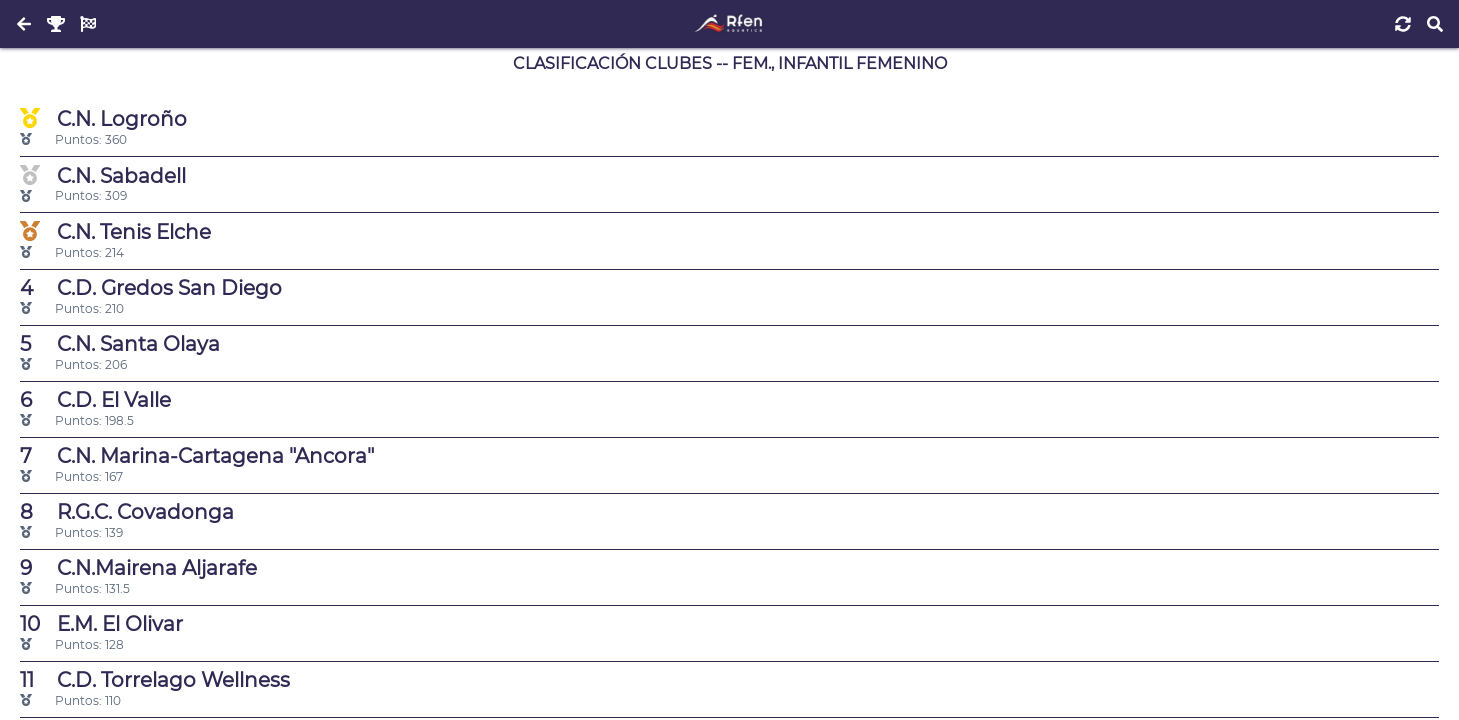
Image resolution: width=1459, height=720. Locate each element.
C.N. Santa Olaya (120, 344)
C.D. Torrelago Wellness (155, 680)
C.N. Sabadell (103, 175)
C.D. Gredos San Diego (151, 288)
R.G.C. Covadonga (127, 512)
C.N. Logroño (103, 118)
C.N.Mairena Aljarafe (138, 568)
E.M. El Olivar (101, 624)
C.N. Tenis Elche (115, 231)
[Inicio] (729, 24)
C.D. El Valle (95, 400)
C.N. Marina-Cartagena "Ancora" (197, 456)
